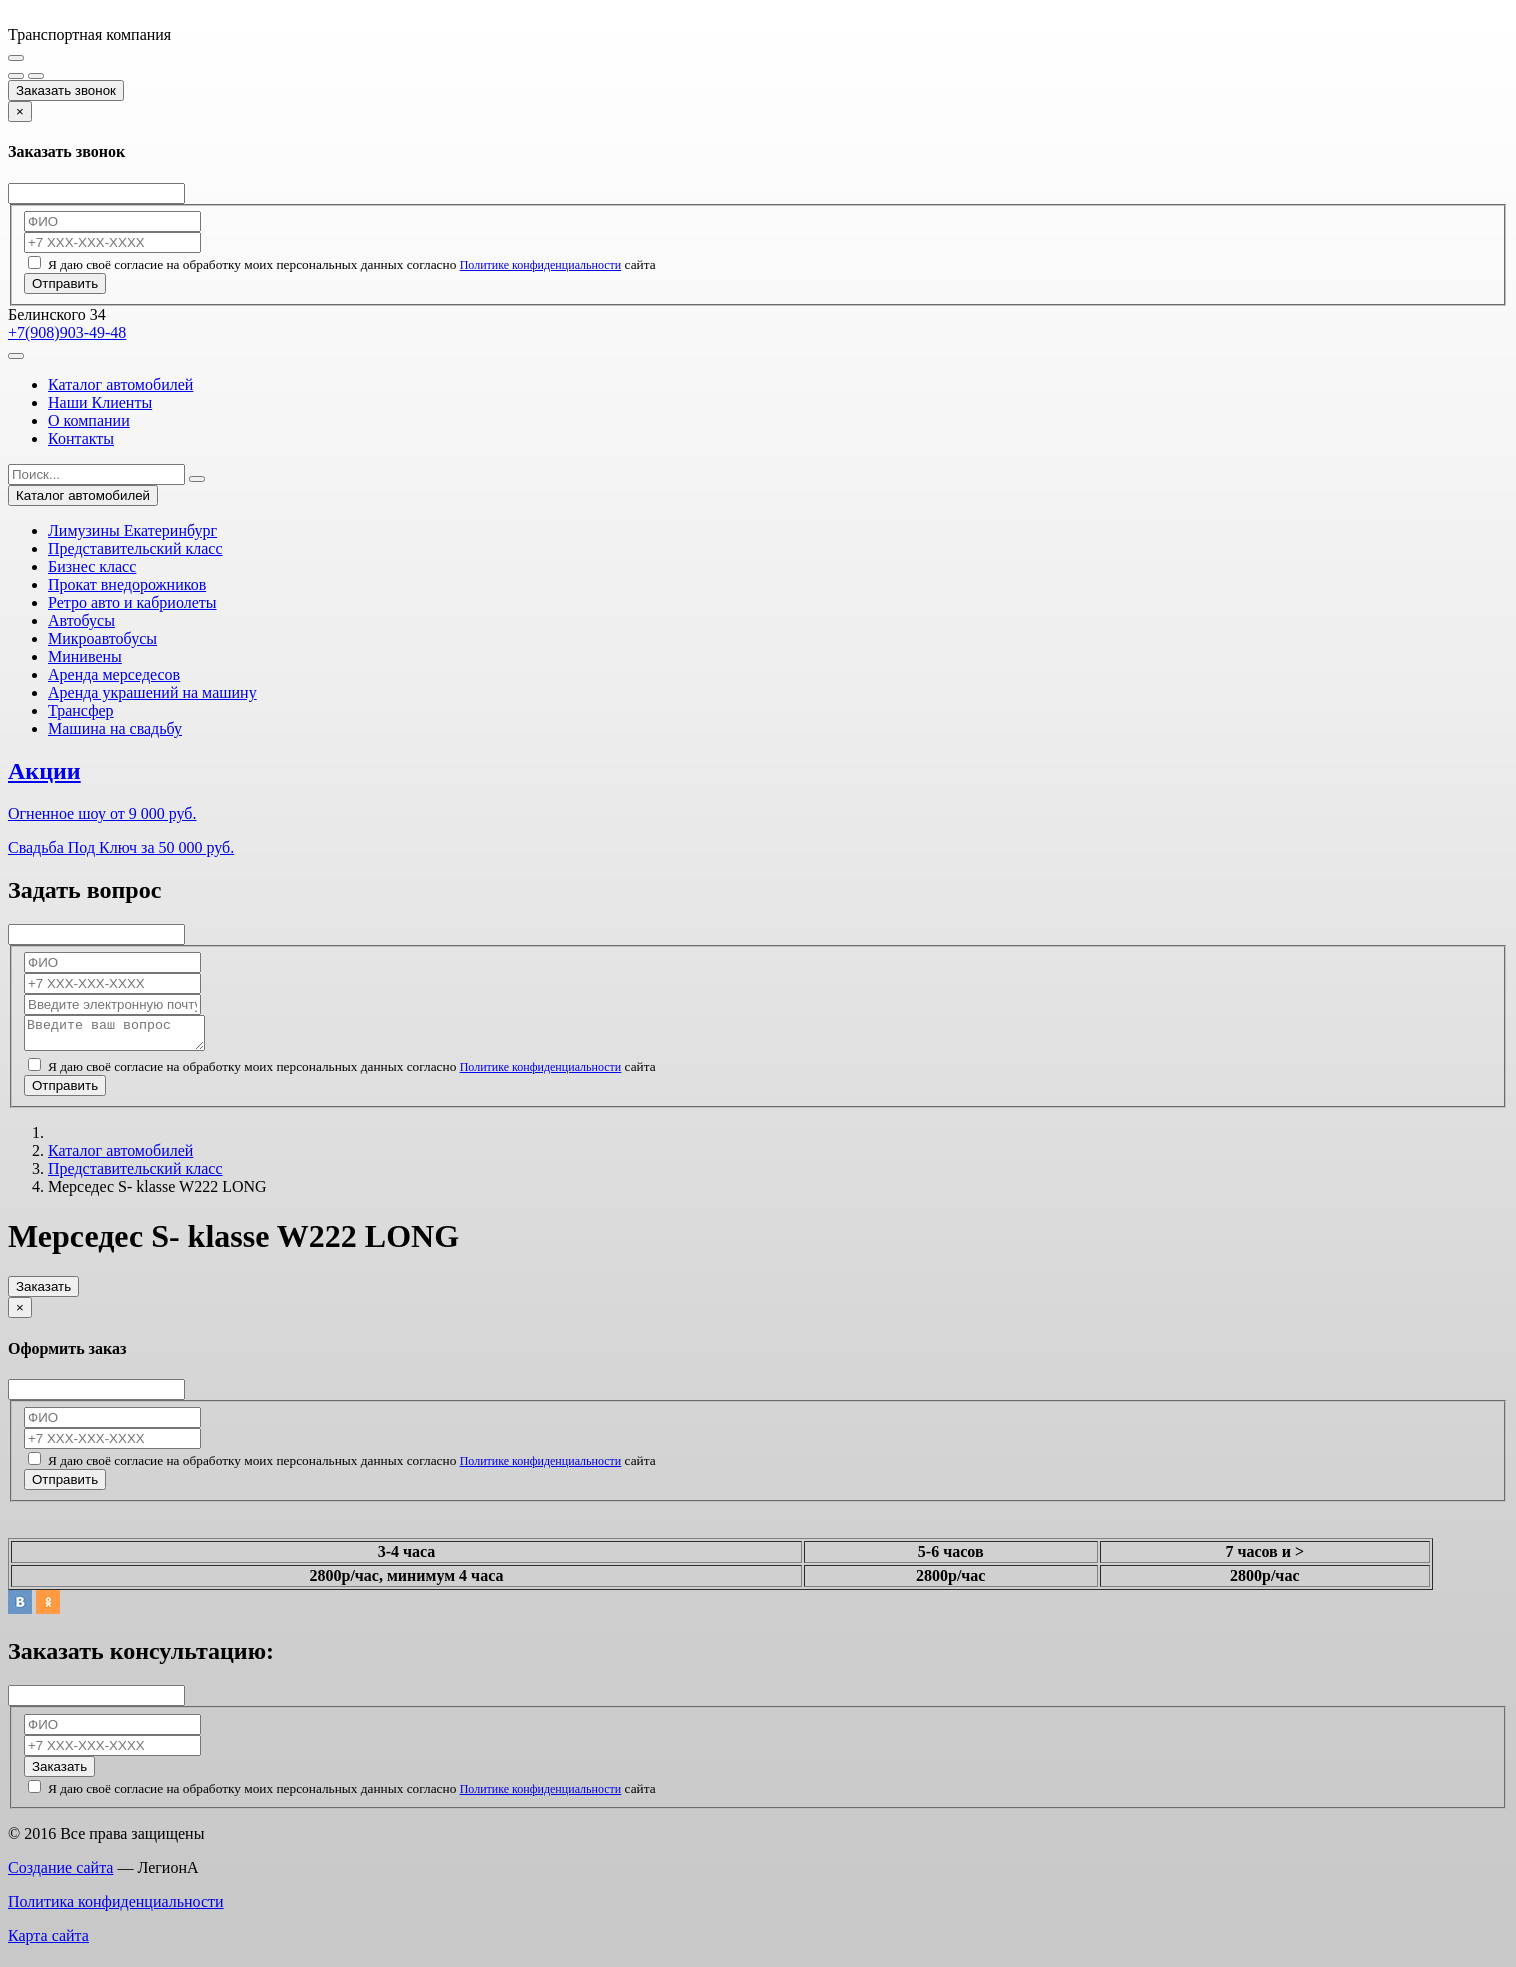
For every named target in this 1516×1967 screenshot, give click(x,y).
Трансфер (81, 710)
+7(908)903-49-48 (67, 332)
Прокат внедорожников (127, 584)
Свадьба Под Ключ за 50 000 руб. (121, 847)
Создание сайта (60, 1873)
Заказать (43, 1292)
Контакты (81, 438)
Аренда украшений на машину (152, 692)
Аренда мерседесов (114, 674)
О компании (89, 420)
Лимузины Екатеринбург (132, 530)
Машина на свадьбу (115, 728)
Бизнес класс (92, 566)
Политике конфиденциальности (541, 265)
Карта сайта (48, 1941)
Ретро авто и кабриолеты (132, 602)
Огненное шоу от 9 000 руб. (102, 813)
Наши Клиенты (100, 402)
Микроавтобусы (102, 638)
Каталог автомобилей (120, 384)
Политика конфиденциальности (116, 1907)
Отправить (65, 283)
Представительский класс (135, 548)
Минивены (85, 656)
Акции (44, 771)
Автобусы (81, 620)
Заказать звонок (66, 90)
